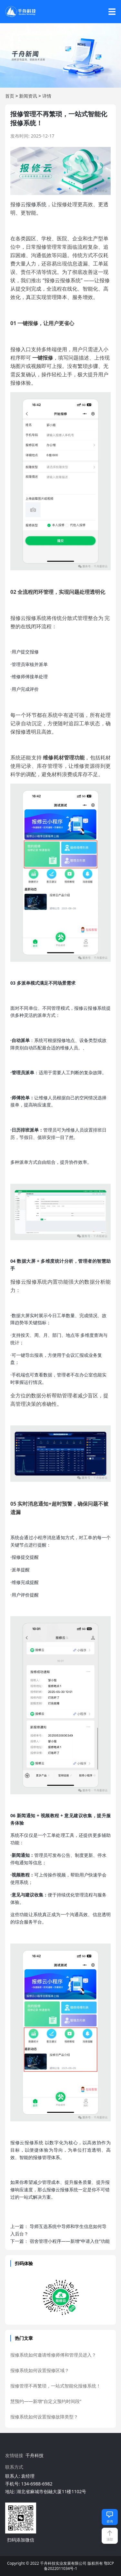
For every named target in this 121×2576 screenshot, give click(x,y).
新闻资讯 (28, 96)
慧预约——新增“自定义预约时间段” (45, 2401)
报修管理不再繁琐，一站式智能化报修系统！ (55, 2386)
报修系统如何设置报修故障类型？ (44, 2417)
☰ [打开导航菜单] (112, 11)
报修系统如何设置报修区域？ (39, 2370)
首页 (9, 96)
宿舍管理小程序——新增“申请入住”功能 (70, 2241)
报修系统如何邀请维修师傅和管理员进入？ (53, 2355)
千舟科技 (35, 2455)
